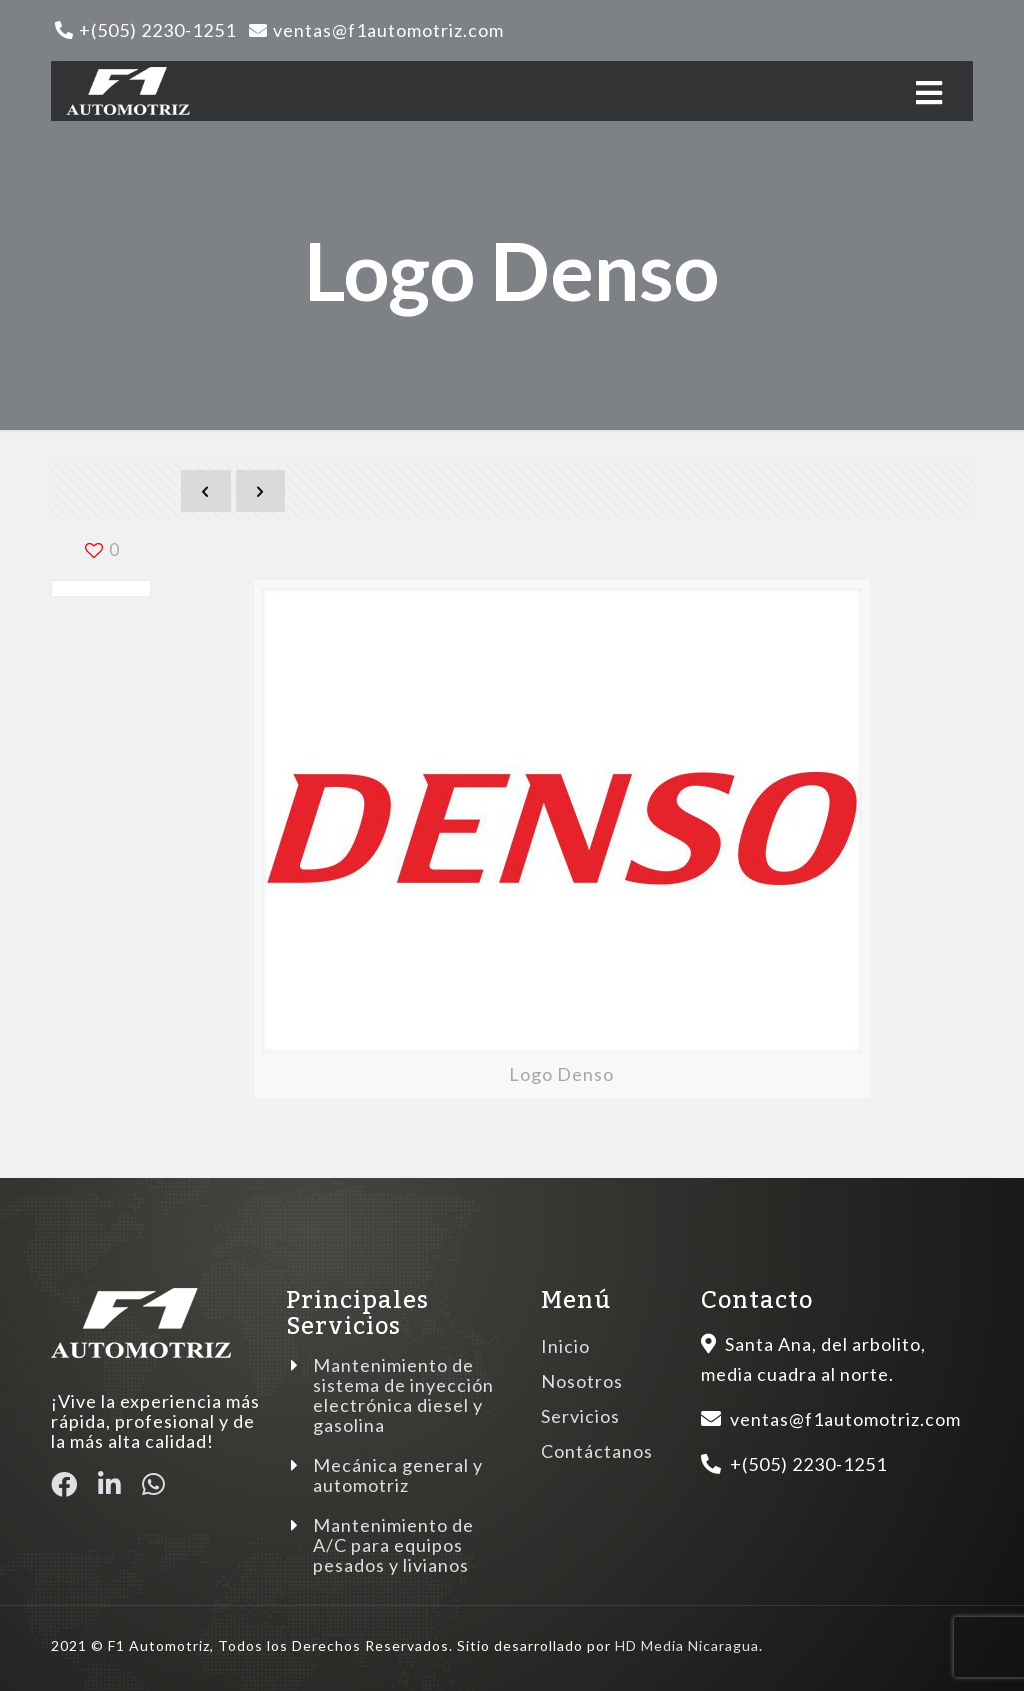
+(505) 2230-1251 (157, 30)
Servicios (580, 1416)
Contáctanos (597, 1451)
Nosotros (582, 1381)
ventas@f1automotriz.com (388, 30)
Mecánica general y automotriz (398, 1475)
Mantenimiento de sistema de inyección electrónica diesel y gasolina (403, 1395)
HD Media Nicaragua (687, 1645)
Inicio (565, 1346)
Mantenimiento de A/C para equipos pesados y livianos (393, 1545)
